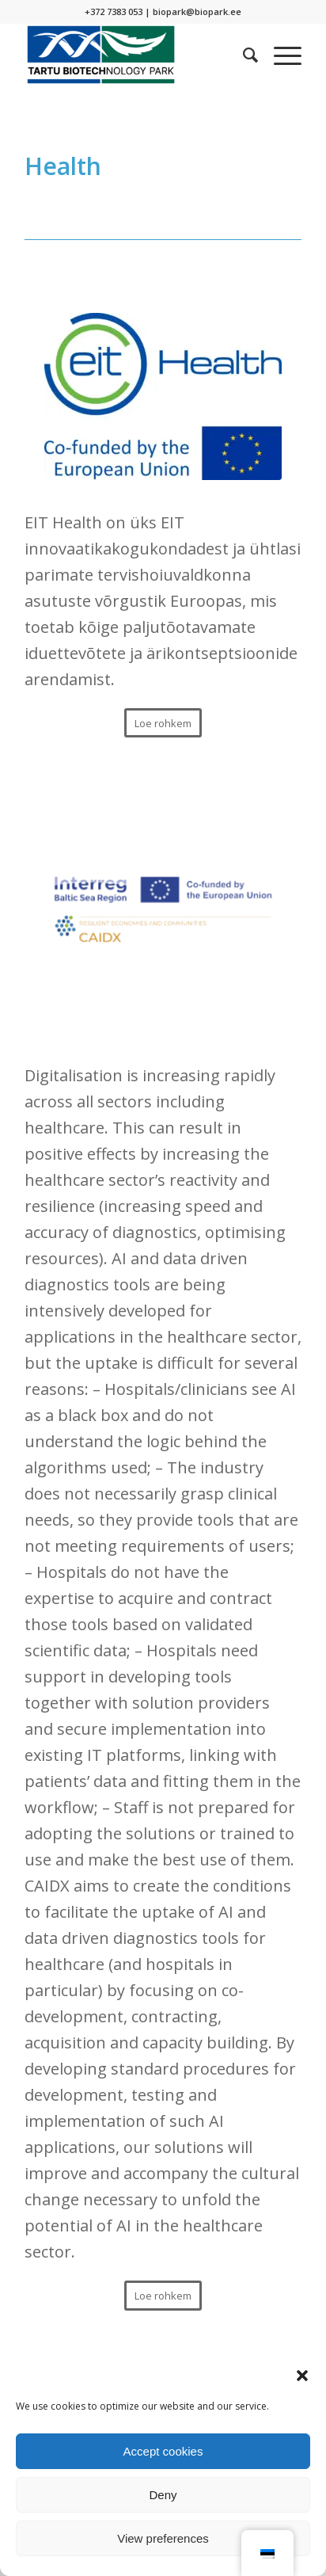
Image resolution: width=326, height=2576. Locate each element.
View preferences (163, 2538)
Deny (162, 2495)
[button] (302, 2376)
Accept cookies (163, 2451)
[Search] (242, 54)
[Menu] (279, 54)
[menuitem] (242, 54)
